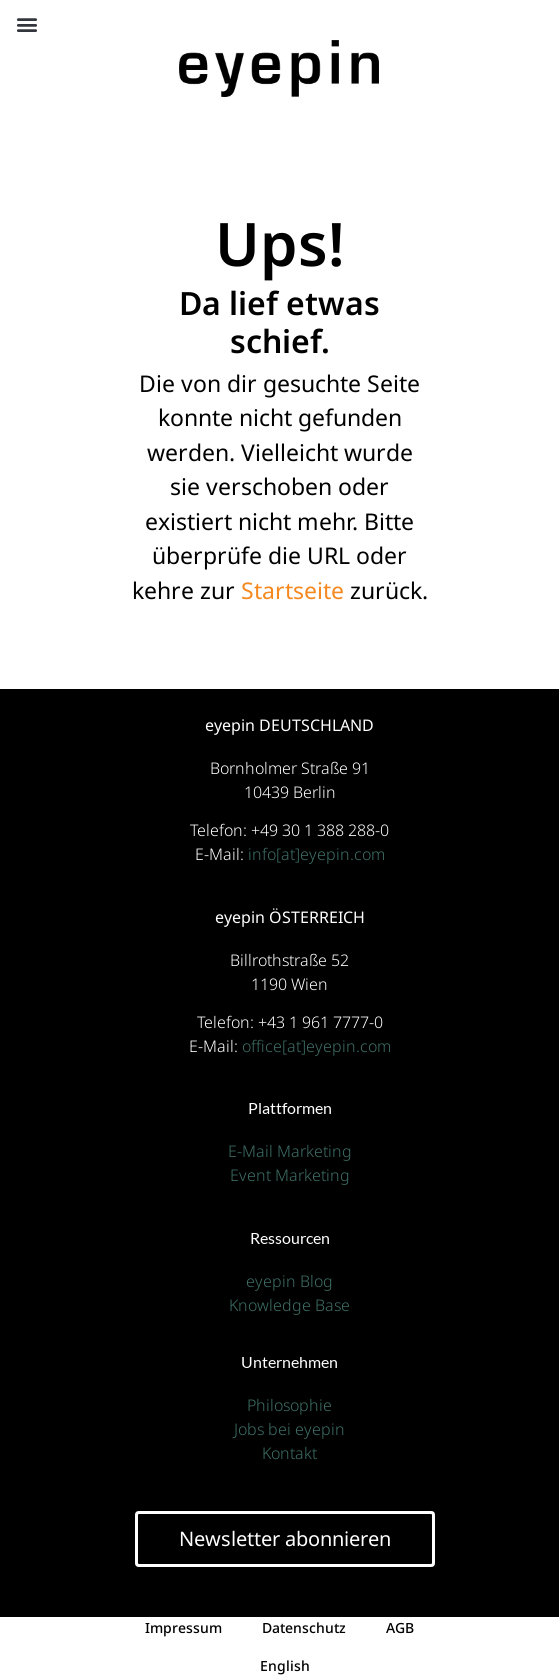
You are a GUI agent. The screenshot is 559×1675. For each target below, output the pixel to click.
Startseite (292, 590)
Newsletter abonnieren (285, 1538)
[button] (26, 24)
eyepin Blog (289, 1281)
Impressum (183, 1627)
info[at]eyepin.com (316, 854)
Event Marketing (290, 1175)
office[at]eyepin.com (316, 1046)
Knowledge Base (289, 1305)
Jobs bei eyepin (289, 1429)
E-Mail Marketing (290, 1151)
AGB (400, 1627)
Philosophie (289, 1405)
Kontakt (289, 1453)
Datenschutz (304, 1627)
